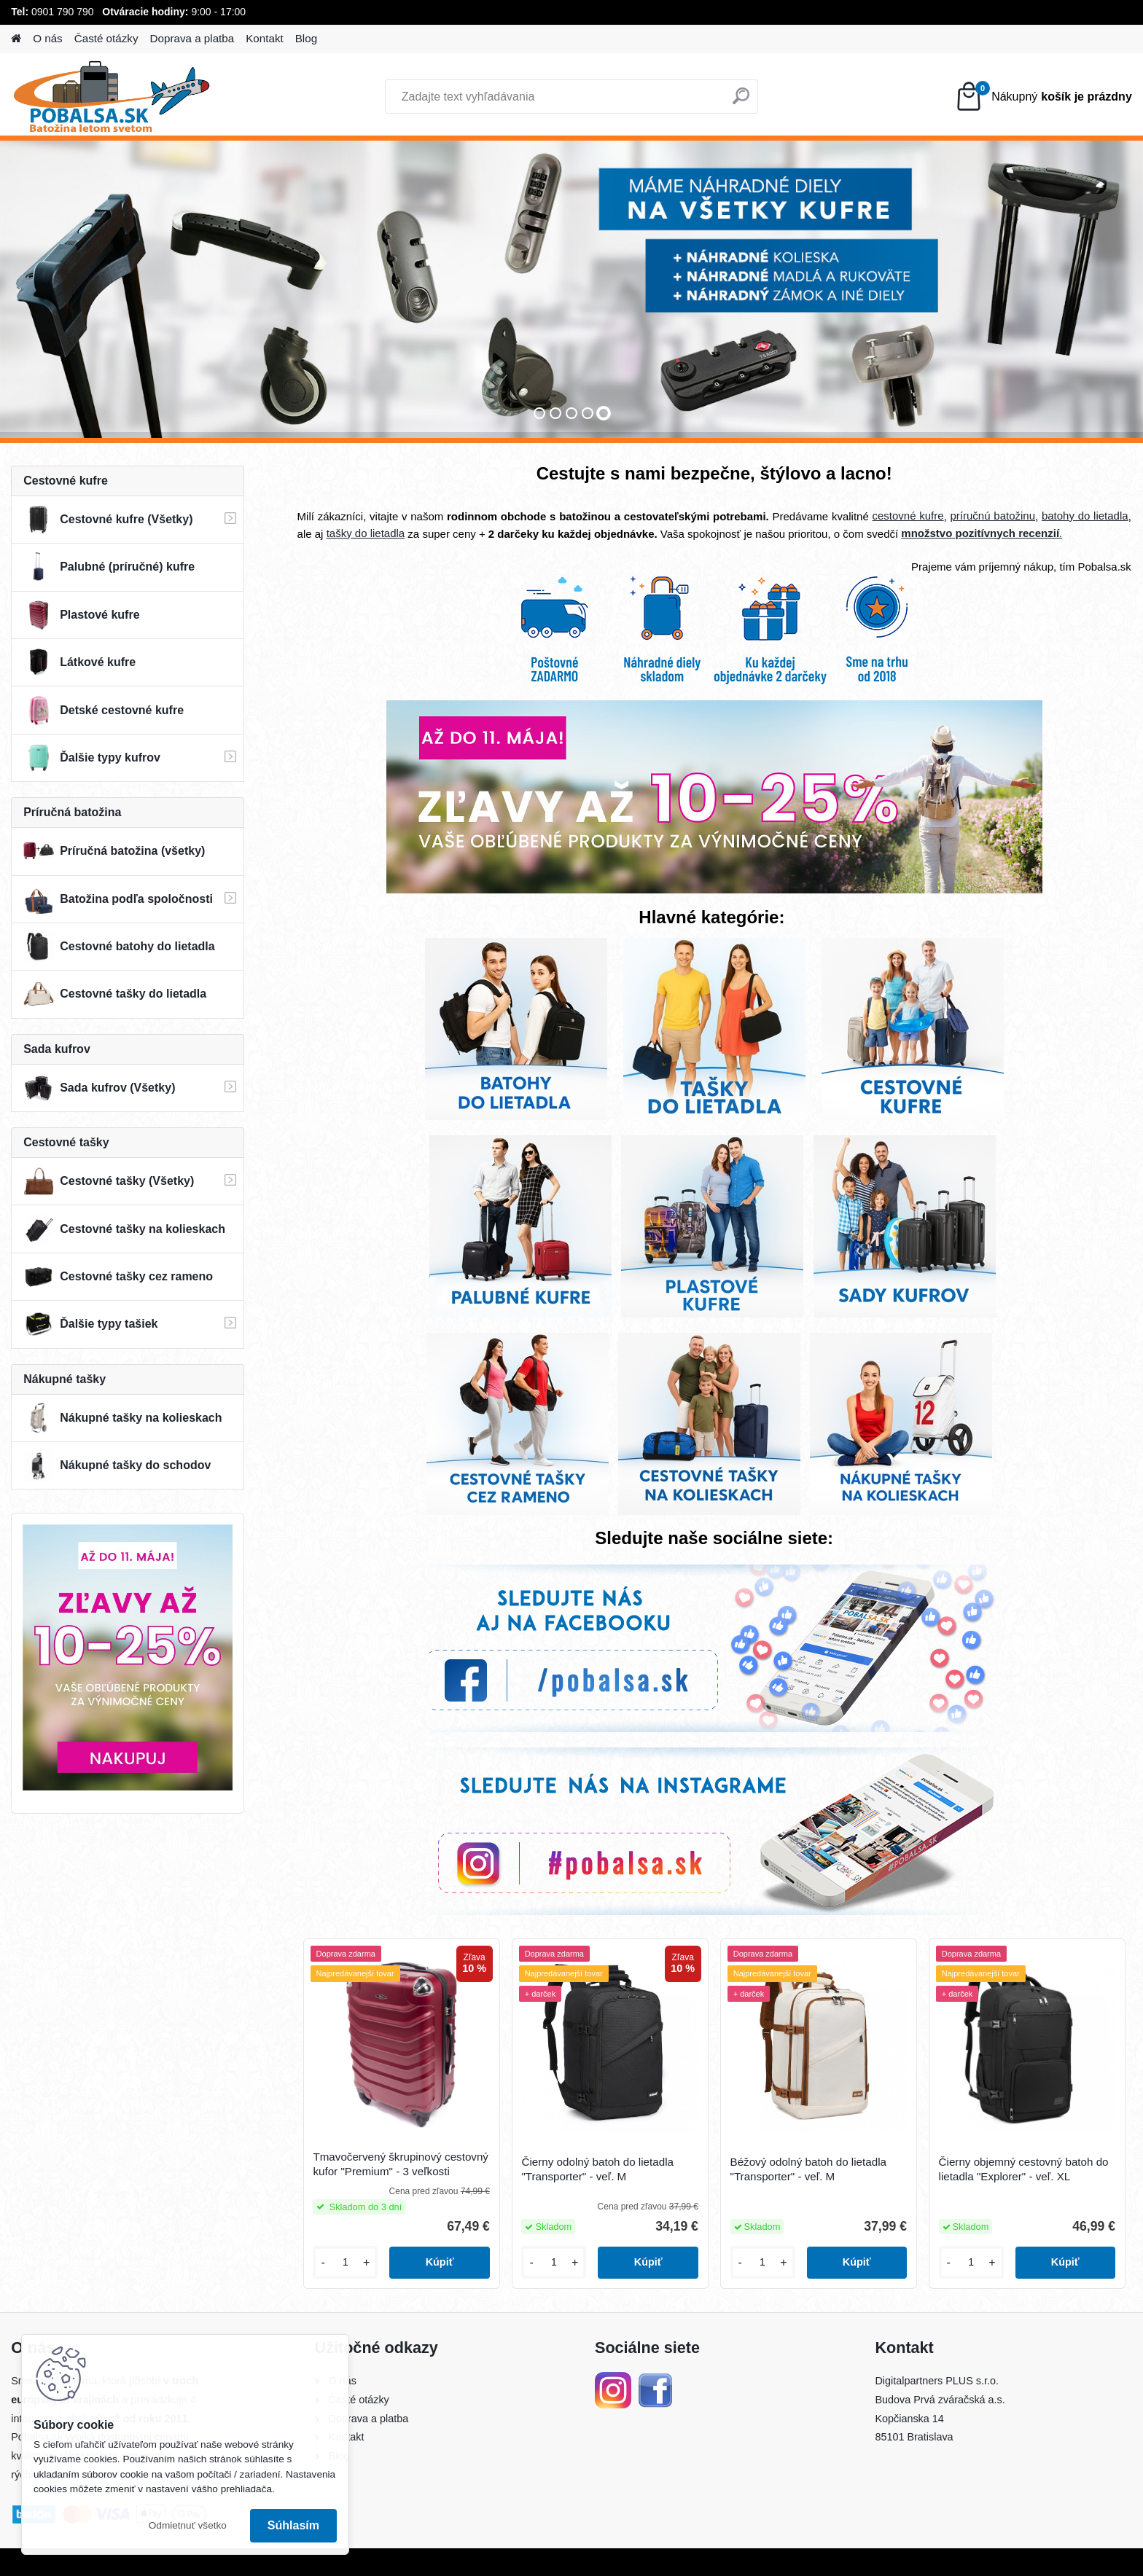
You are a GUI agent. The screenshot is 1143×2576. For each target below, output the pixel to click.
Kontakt (265, 38)
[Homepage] (16, 39)
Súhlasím (293, 2525)
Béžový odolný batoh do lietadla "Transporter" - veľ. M (808, 2169)
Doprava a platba (192, 38)
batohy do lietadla (1085, 515)
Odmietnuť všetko (188, 2525)
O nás (48, 38)
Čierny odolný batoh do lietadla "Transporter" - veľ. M (597, 2169)
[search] (741, 101)
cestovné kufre (908, 515)
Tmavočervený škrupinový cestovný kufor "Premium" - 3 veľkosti (400, 2163)
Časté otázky (106, 38)
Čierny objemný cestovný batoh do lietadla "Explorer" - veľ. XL (1024, 2169)
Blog (306, 38)
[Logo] (111, 96)
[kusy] (345, 2262)
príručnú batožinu (993, 515)
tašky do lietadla (366, 533)
